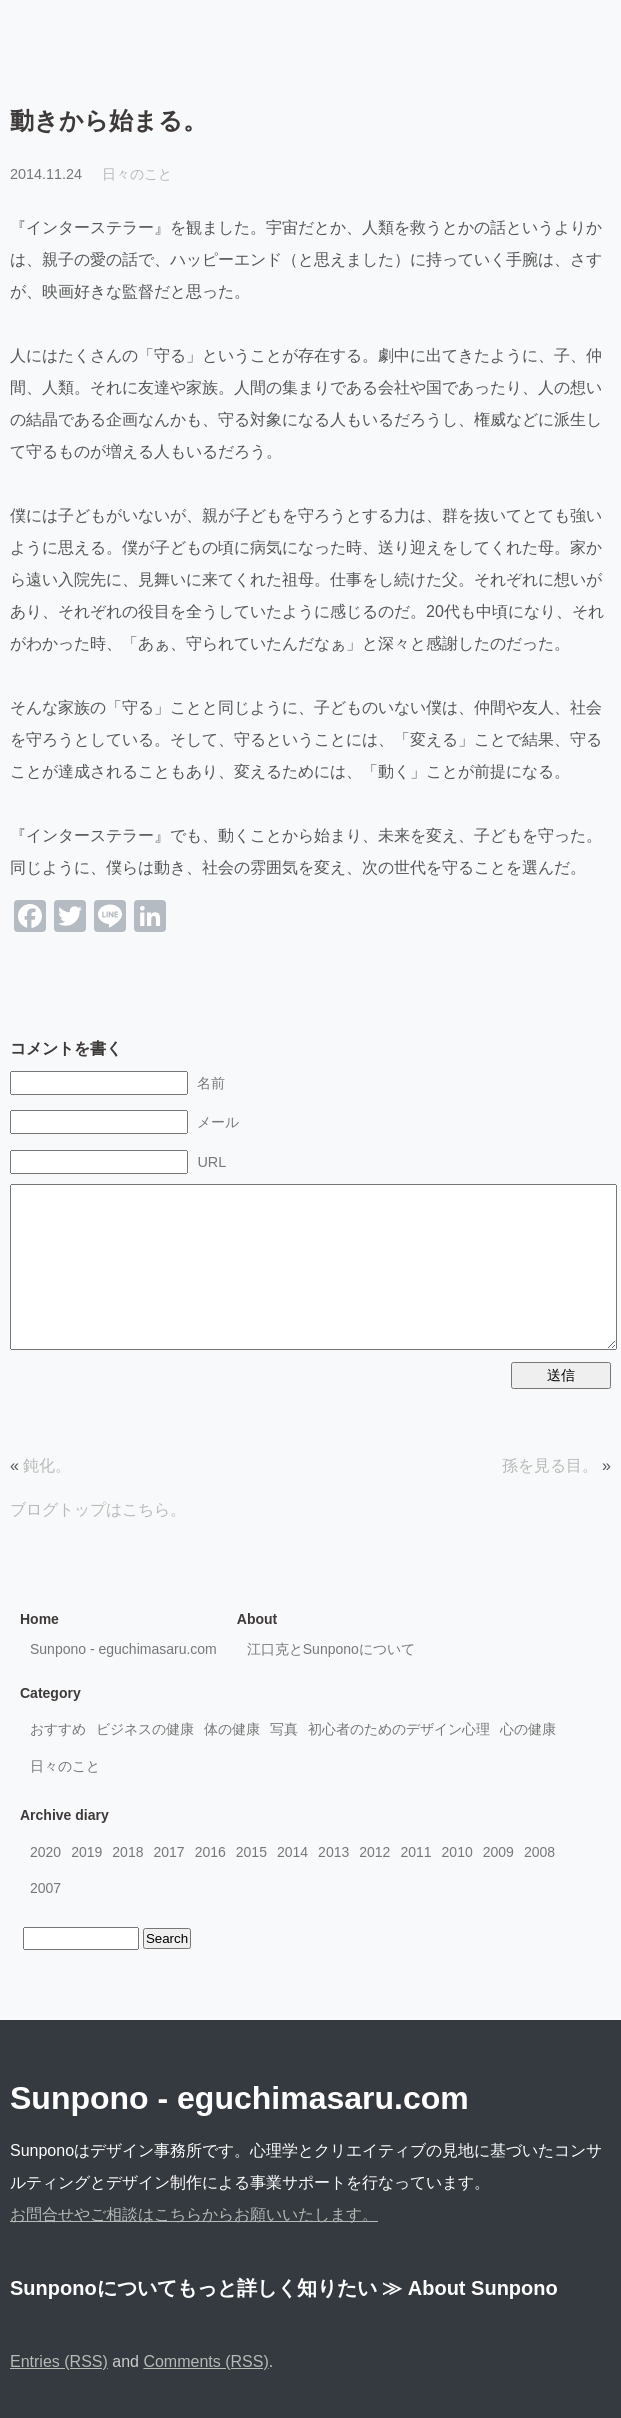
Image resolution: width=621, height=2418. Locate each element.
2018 (127, 1852)
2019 (86, 1852)
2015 (251, 1852)
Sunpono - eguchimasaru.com (123, 1649)
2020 (45, 1852)
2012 (374, 1852)
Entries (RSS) (59, 2361)
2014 (292, 1852)
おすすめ (58, 1729)
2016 (210, 1852)
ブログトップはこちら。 (98, 1509)
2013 (333, 1852)
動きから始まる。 (108, 120)
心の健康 (528, 1729)
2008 (539, 1852)
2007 (45, 1888)
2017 (168, 1852)
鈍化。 (47, 1465)
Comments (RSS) (205, 2361)
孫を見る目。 (550, 1465)
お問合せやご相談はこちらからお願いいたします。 (194, 2214)
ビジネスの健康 (145, 1729)
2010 (457, 1852)
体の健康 (232, 1729)
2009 (498, 1852)
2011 (415, 1852)
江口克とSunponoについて (331, 1649)
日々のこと (137, 174)
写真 (284, 1729)
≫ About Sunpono (470, 2288)
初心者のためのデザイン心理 (399, 1729)
